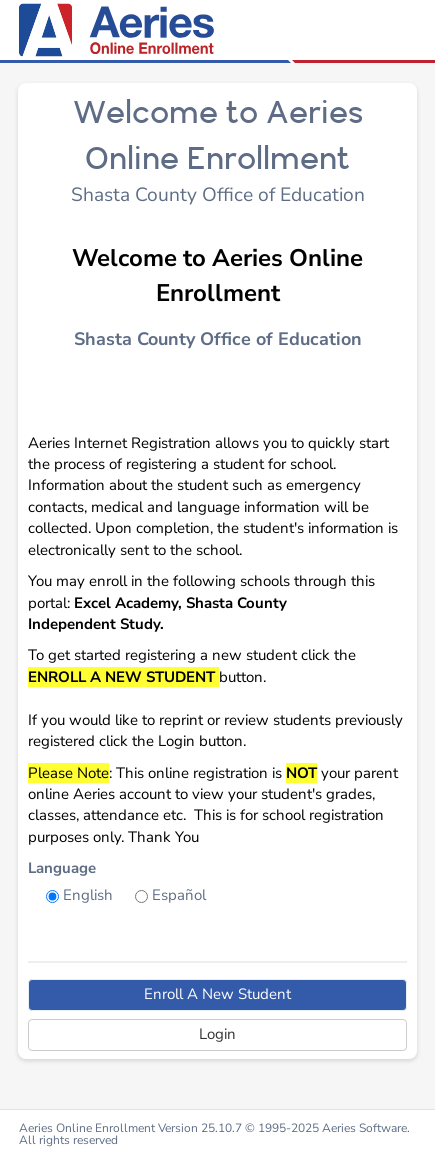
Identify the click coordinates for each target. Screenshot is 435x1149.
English (88, 895)
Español (179, 895)
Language (62, 868)
